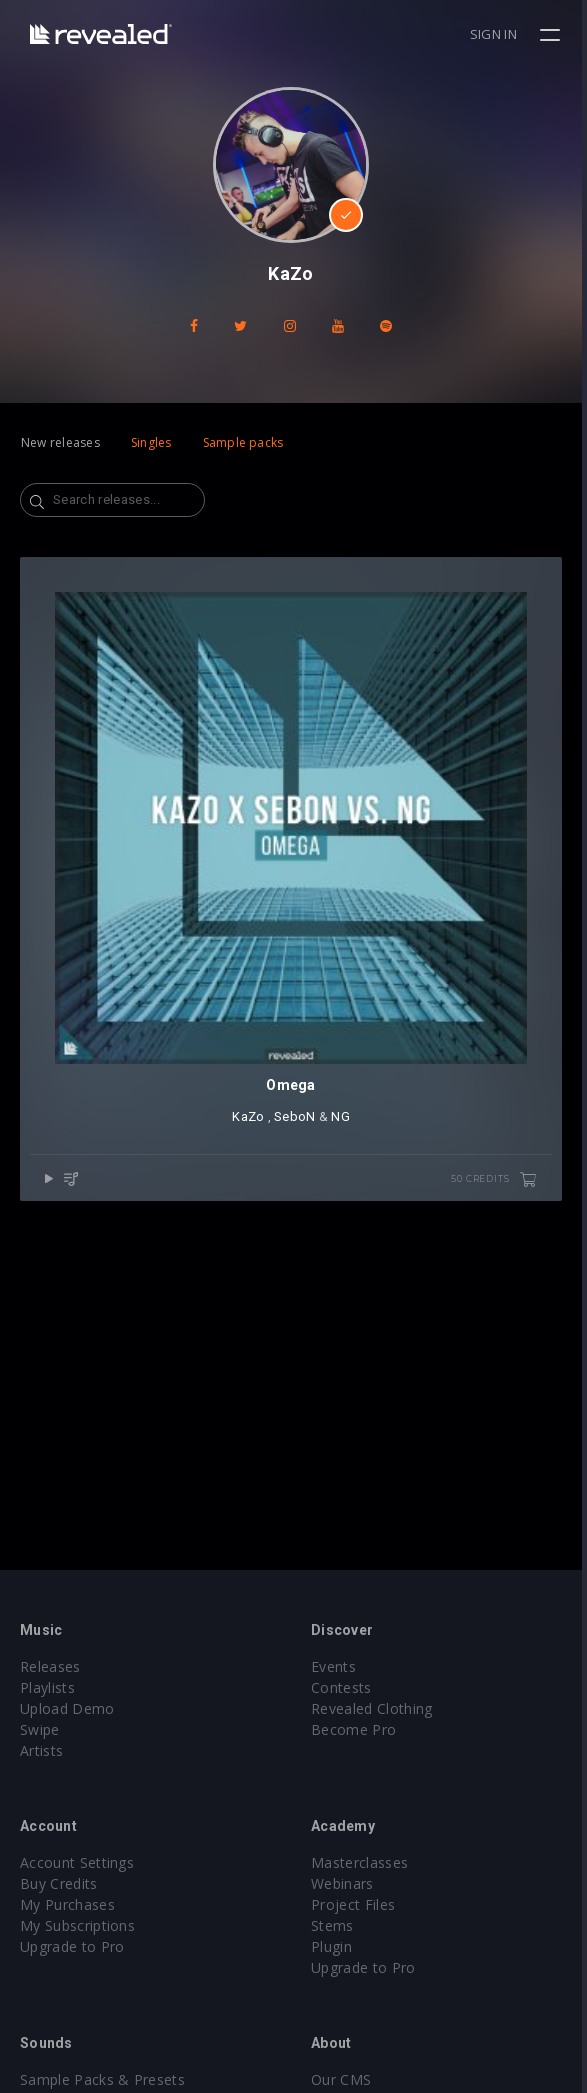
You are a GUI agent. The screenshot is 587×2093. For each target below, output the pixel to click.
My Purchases (67, 1904)
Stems (335, 1925)
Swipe (40, 1729)
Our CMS (344, 2079)
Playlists (47, 1687)
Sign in (498, 34)
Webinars (345, 1883)
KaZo (251, 1121)
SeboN (297, 1121)
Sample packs (243, 442)
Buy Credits (59, 1883)
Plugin (334, 1946)
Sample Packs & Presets (102, 2079)
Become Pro (356, 1729)
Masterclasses (362, 1862)
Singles (151, 442)
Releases (50, 1666)
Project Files (356, 1904)
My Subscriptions (77, 1925)
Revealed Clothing (374, 1708)
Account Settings (77, 1862)
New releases (60, 442)
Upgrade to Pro (72, 1946)
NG (343, 1121)
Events (336, 1666)
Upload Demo (67, 1708)
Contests (344, 1687)
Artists (41, 1750)
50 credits (499, 1185)
